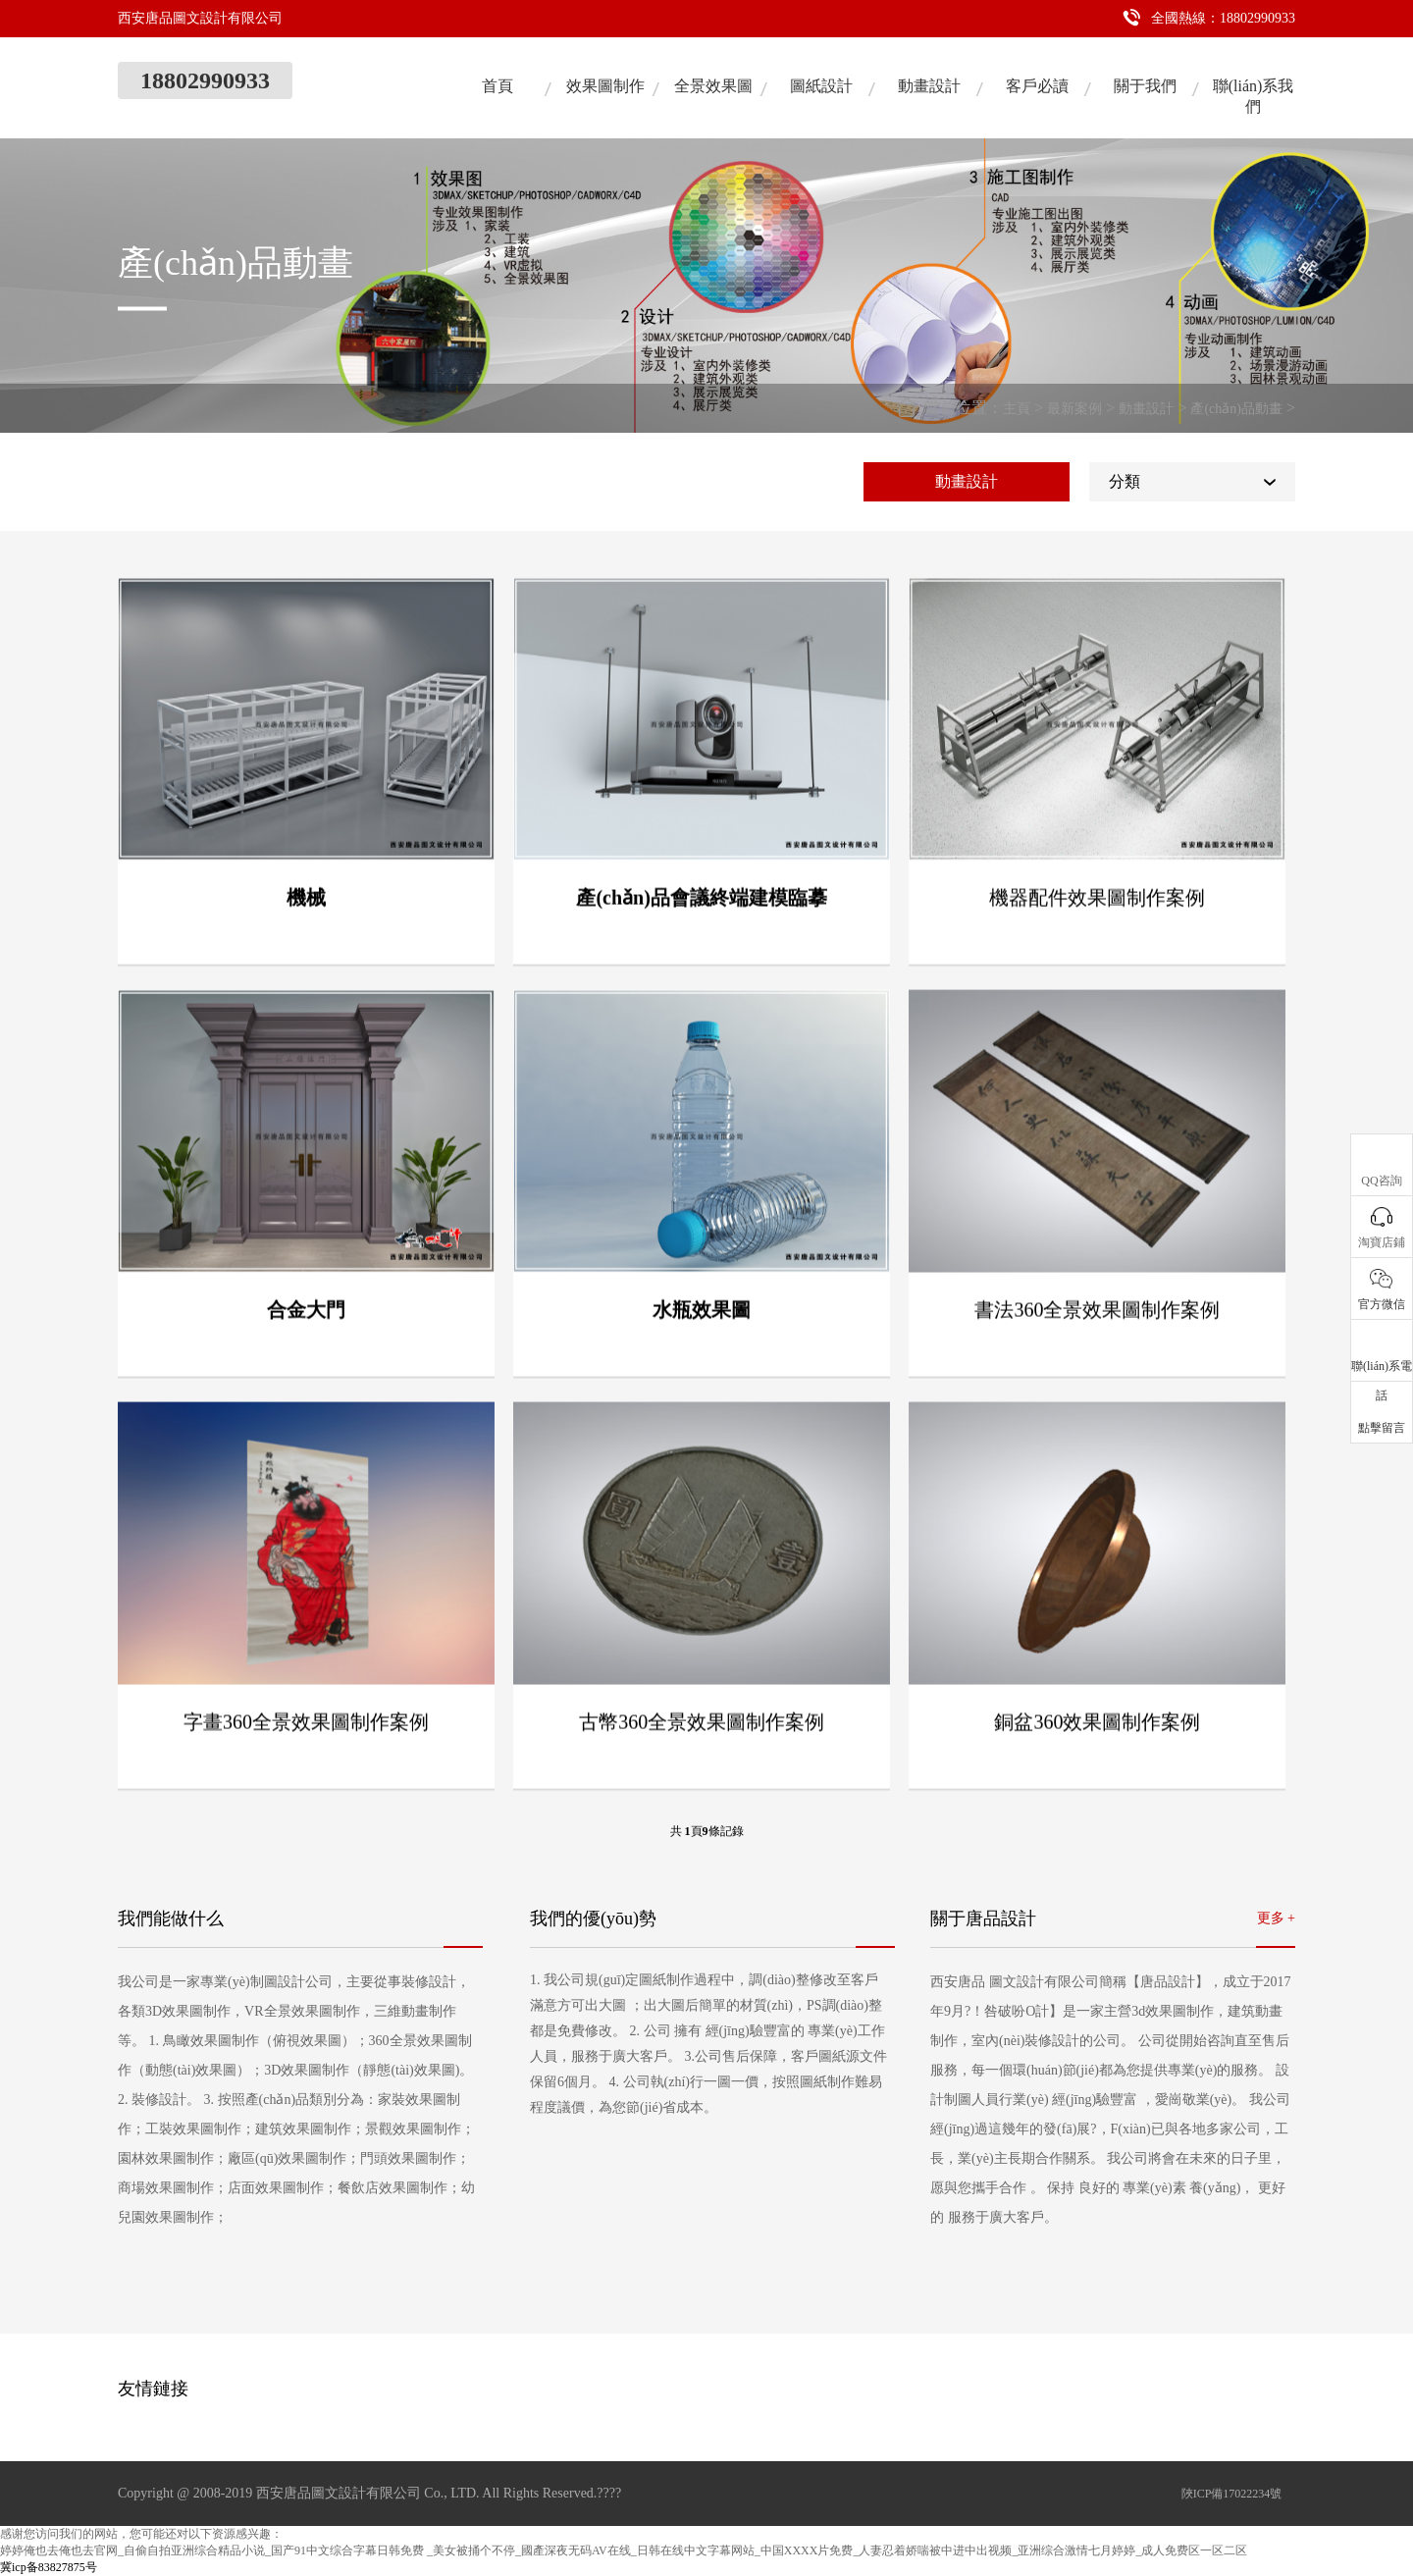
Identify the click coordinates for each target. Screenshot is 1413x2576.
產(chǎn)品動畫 (1236, 408)
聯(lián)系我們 (1253, 96)
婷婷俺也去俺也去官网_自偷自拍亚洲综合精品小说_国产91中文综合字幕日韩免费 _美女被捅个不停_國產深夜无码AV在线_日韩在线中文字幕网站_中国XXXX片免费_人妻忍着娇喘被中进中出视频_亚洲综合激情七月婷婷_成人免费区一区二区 (623, 2550)
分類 (1124, 481)
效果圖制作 (605, 86)
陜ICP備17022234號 (1231, 2493)
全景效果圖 (713, 86)
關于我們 (1145, 86)
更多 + (1276, 1918)
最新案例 (1074, 408)
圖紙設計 (821, 86)
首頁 (497, 86)
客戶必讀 (1037, 86)
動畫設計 (929, 86)
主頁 (1016, 408)
